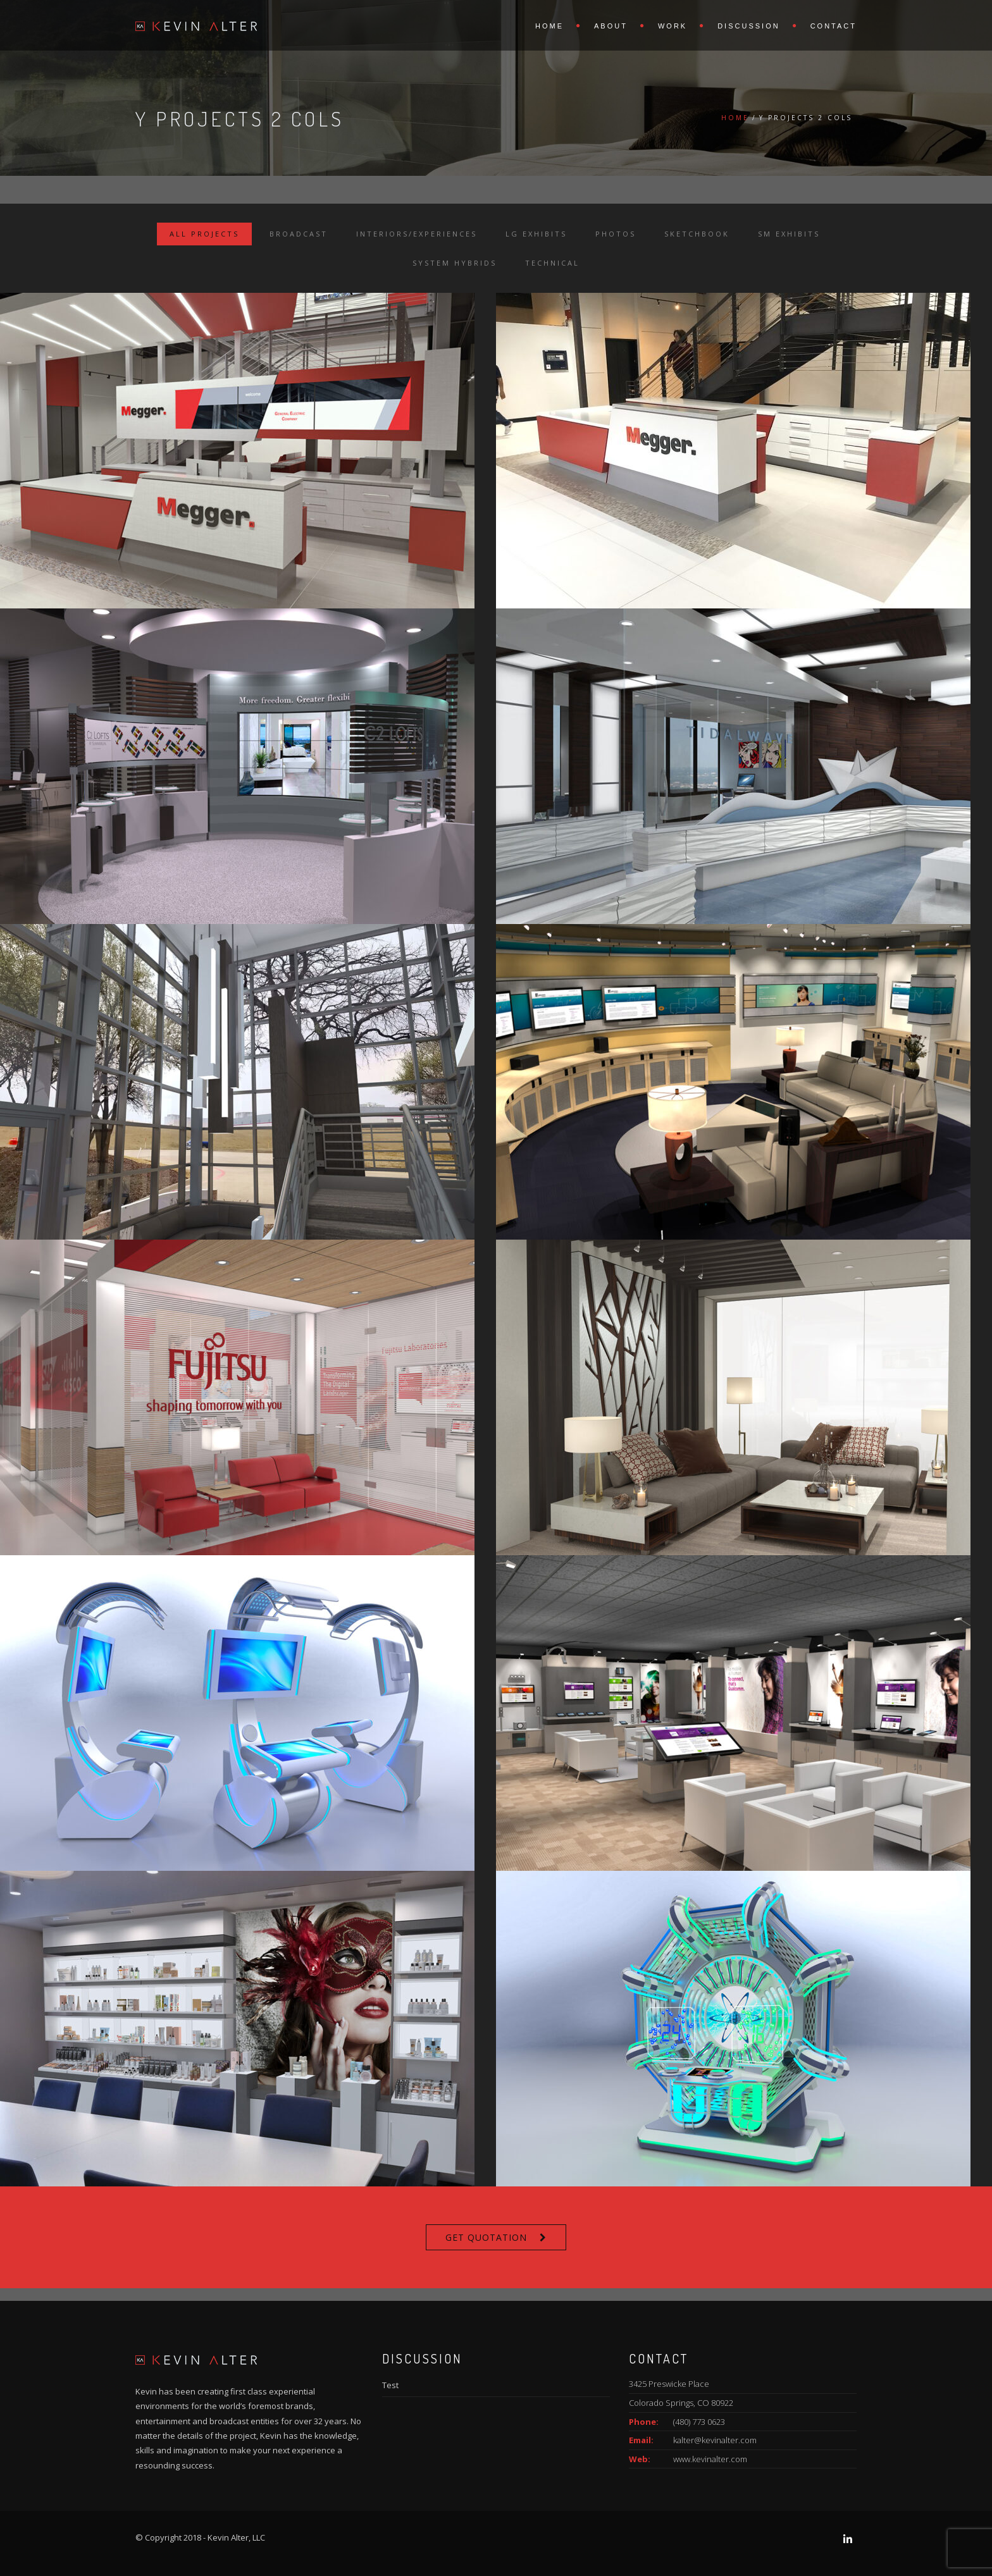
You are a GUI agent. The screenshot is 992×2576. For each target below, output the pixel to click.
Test (390, 2385)
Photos (615, 233)
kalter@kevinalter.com (715, 2440)
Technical (552, 263)
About (611, 26)
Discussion (748, 26)
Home (549, 26)
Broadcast (299, 233)
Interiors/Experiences (416, 233)
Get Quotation (486, 2237)
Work (672, 26)
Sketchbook (696, 233)
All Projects (204, 233)
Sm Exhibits (789, 233)
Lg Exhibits (536, 233)
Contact (833, 26)
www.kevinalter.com (710, 2459)
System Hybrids (454, 263)
